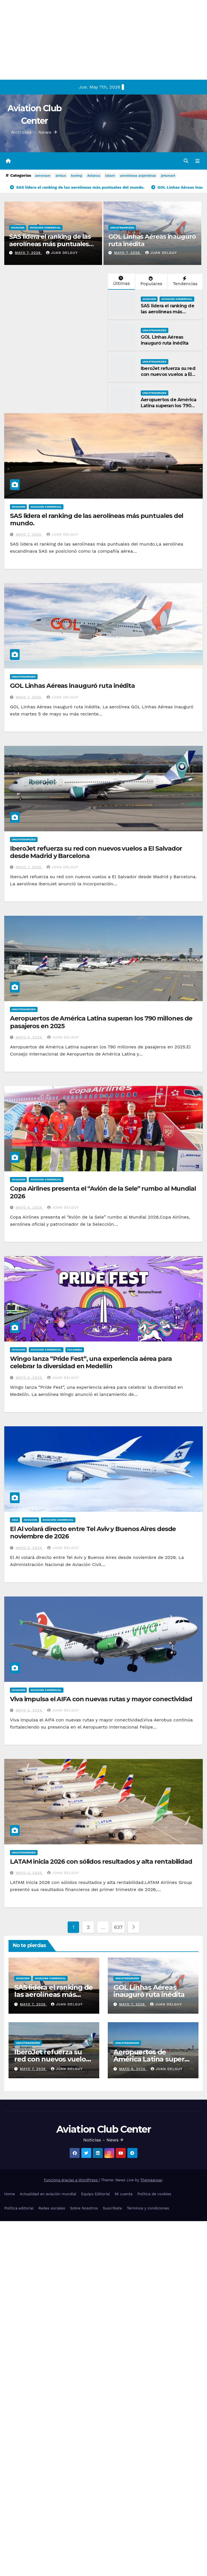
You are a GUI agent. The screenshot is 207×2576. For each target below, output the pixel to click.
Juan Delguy (62, 253)
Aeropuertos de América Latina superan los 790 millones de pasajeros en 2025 (169, 408)
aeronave (42, 176)
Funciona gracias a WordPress (71, 2180)
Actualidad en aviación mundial (48, 2194)
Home (9, 2194)
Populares (151, 281)
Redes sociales (51, 2208)
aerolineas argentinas (138, 176)
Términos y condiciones (148, 2208)
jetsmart (168, 176)
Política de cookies (154, 2194)
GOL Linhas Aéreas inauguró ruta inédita (152, 240)
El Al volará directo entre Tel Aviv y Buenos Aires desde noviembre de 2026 (93, 1532)
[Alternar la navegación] (197, 161)
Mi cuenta (124, 2194)
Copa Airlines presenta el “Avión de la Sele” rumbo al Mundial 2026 (103, 1192)
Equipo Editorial (95, 2194)
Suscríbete (112, 2208)
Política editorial (19, 2208)
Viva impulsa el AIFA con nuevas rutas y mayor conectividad (101, 1699)
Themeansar (151, 2180)
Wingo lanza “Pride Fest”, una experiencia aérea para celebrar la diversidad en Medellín (91, 1362)
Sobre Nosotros (84, 2208)
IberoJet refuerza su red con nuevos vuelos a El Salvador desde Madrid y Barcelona (169, 377)
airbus (60, 176)
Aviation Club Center (103, 2129)
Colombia (74, 1349)
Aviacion (17, 227)
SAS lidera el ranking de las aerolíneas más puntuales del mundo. (49, 244)
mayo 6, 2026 (30, 1037)
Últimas (120, 281)
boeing (76, 176)
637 (118, 1927)
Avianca (93, 176)
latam (110, 176)
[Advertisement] (71, 40)
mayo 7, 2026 (28, 253)
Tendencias (184, 281)
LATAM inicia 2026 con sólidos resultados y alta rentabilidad (101, 1861)
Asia (15, 1519)
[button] (186, 161)
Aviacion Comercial (45, 227)
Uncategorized (122, 227)
